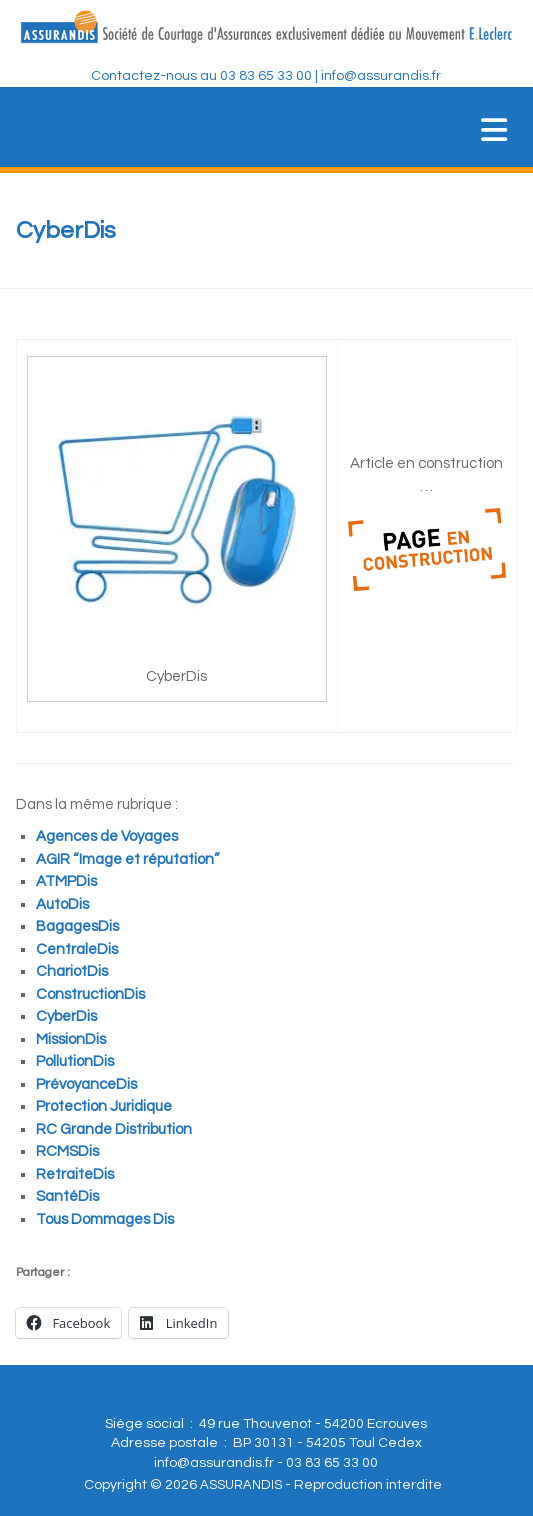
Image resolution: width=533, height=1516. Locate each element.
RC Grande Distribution (114, 1129)
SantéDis (67, 1196)
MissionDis (71, 1039)
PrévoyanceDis (86, 1084)
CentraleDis (77, 949)
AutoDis (62, 904)
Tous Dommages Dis (105, 1219)
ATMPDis (66, 881)
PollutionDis (75, 1061)
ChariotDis (72, 971)
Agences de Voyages (107, 836)
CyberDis (66, 1016)
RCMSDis (67, 1151)
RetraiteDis (75, 1174)
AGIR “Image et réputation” (127, 859)
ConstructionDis (90, 994)
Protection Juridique (104, 1106)
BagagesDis (77, 926)
